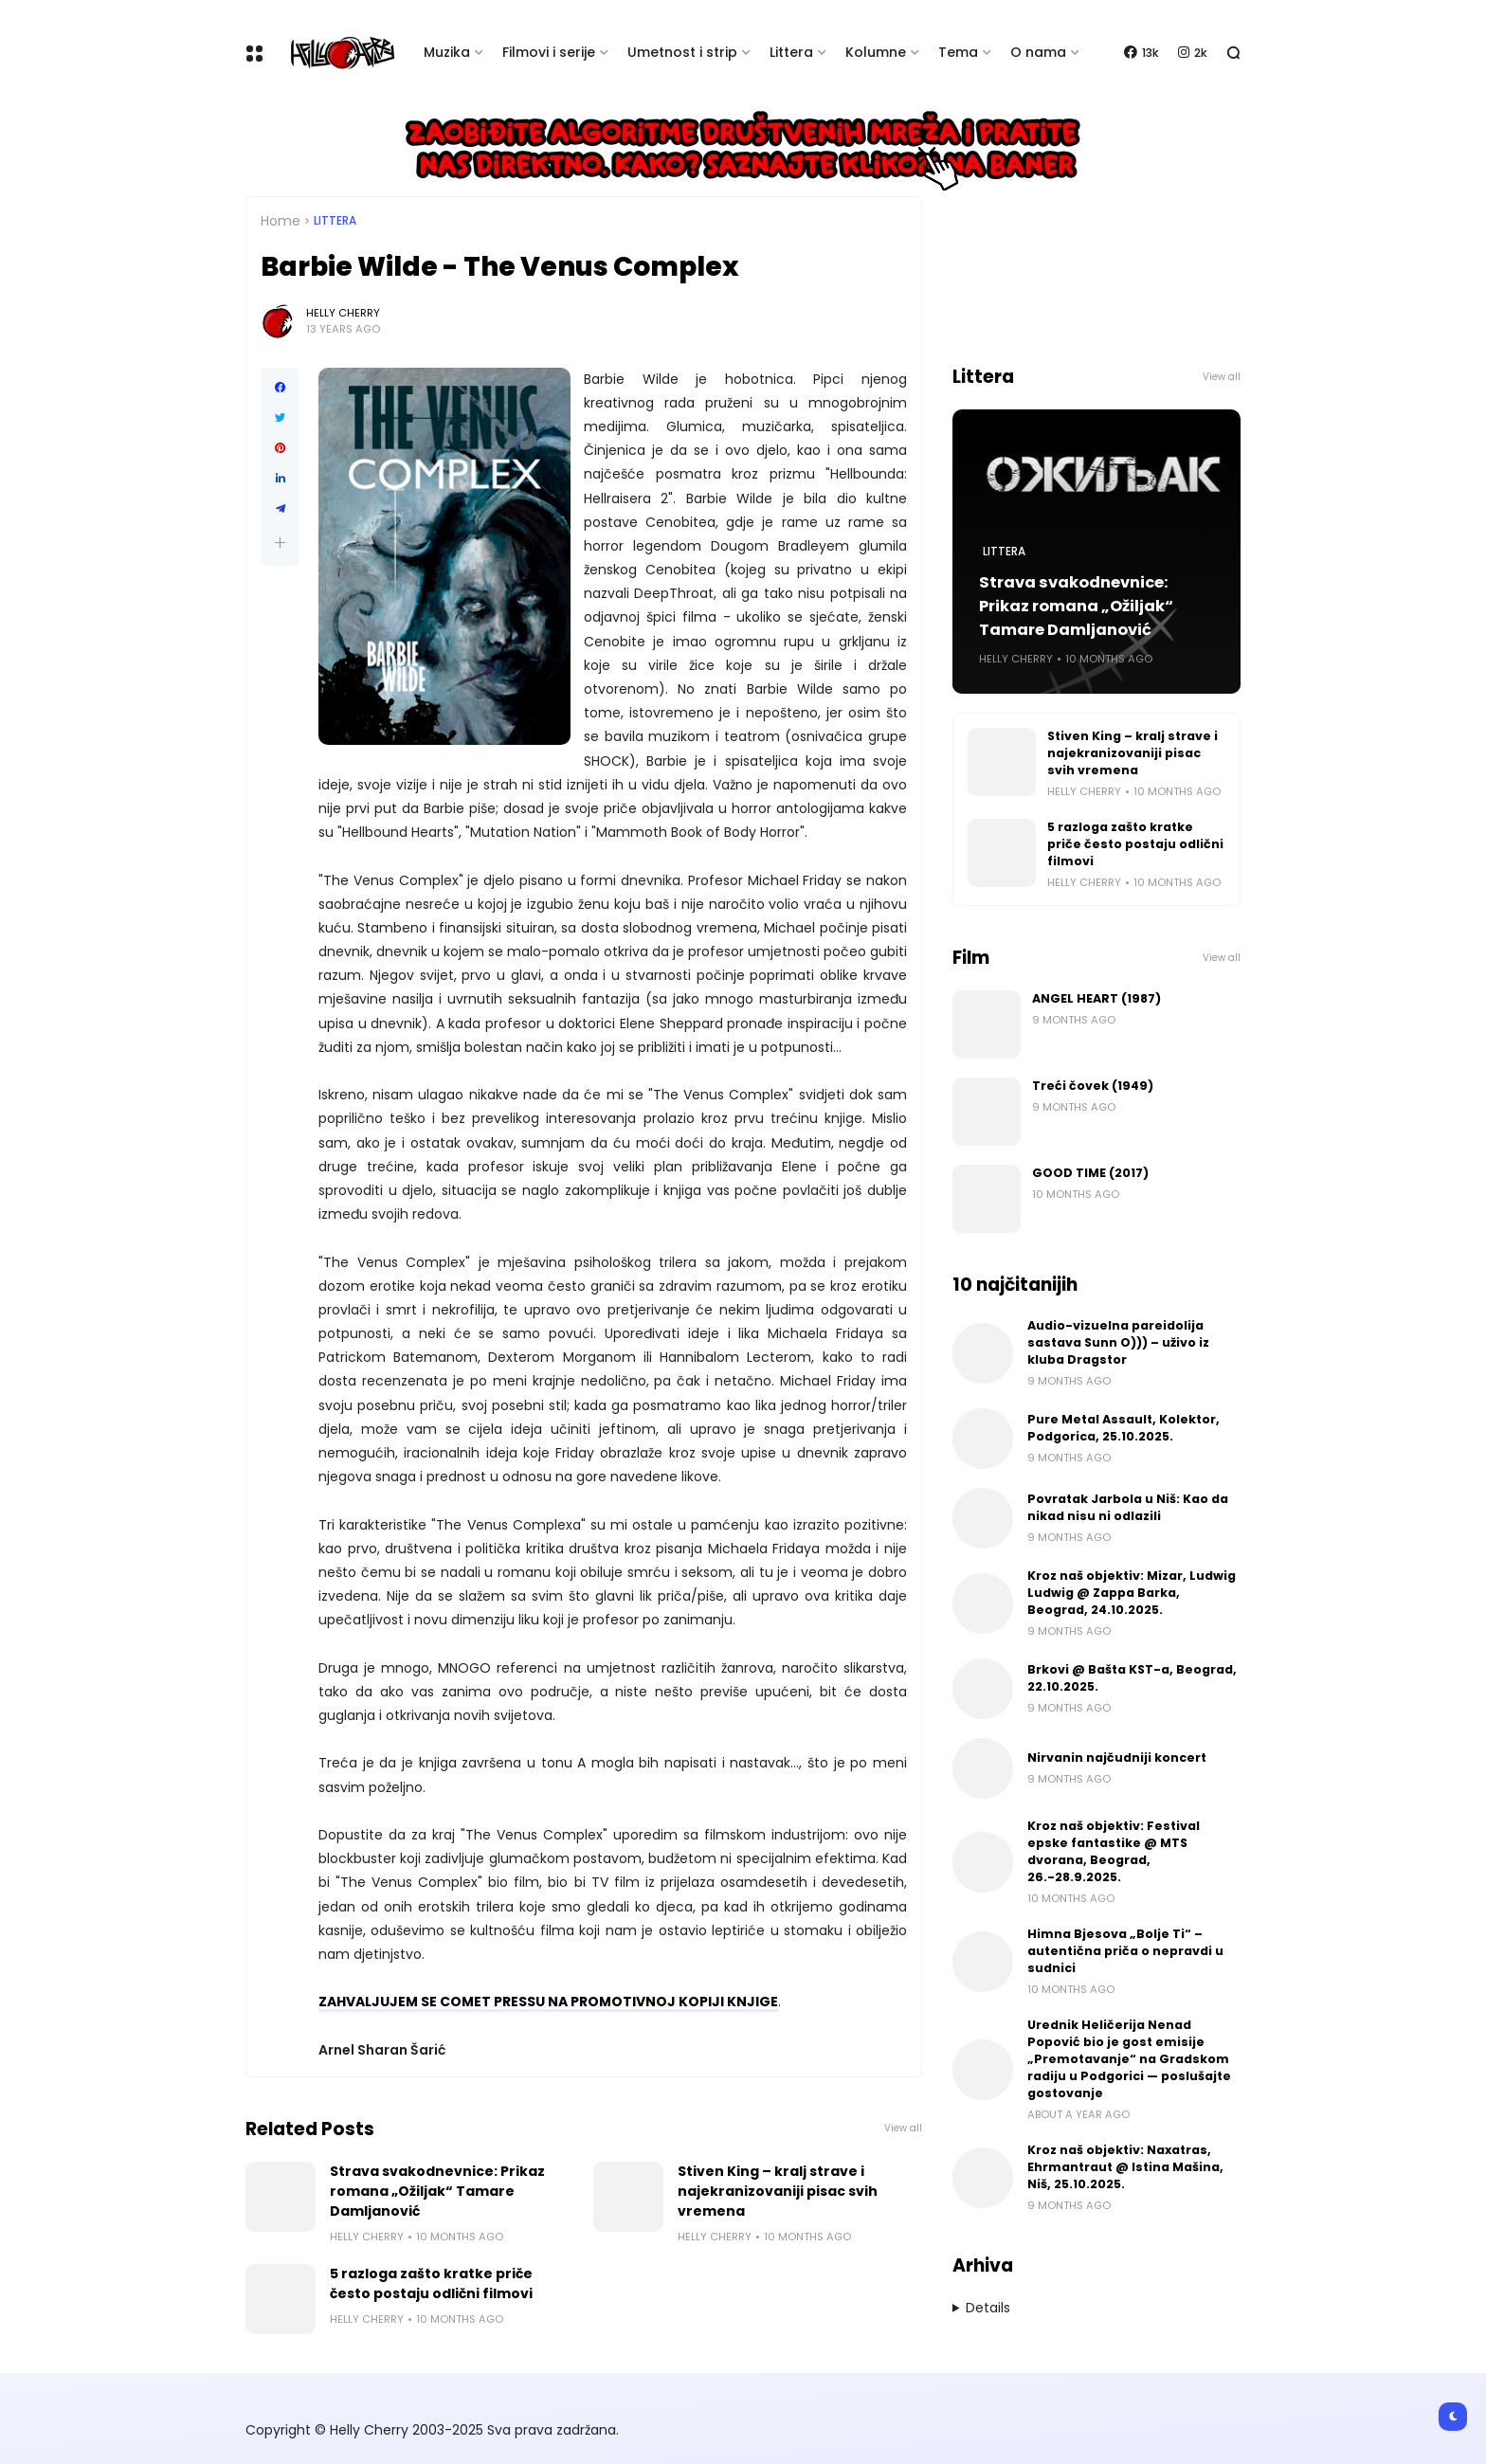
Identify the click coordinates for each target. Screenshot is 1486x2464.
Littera (791, 52)
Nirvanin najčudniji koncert (1116, 1757)
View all (903, 2128)
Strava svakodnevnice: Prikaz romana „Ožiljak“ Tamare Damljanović (437, 2191)
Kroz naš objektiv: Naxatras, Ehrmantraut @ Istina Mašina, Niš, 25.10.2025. (1125, 2167)
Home (280, 220)
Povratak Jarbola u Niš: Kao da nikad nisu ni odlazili (1127, 1507)
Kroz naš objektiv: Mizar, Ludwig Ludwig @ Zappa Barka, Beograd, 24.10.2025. (1131, 1592)
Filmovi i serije (548, 52)
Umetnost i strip (682, 52)
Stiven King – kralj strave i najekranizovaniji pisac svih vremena (778, 2191)
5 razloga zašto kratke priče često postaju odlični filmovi (431, 2283)
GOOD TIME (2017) (1090, 1173)
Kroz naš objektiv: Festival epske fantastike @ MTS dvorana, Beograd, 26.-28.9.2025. (1113, 1851)
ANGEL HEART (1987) (1096, 998)
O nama (1038, 52)
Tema (958, 52)
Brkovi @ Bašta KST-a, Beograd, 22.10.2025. (1132, 1677)
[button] (280, 543)
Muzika (447, 52)
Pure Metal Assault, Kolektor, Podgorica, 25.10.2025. (1123, 1427)
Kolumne (875, 52)
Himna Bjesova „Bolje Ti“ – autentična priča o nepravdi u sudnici (1125, 1951)
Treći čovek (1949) (1092, 1086)
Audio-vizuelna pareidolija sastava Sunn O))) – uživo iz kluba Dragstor (1118, 1342)
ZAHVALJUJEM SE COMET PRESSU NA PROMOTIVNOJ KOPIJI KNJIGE (548, 2001)
